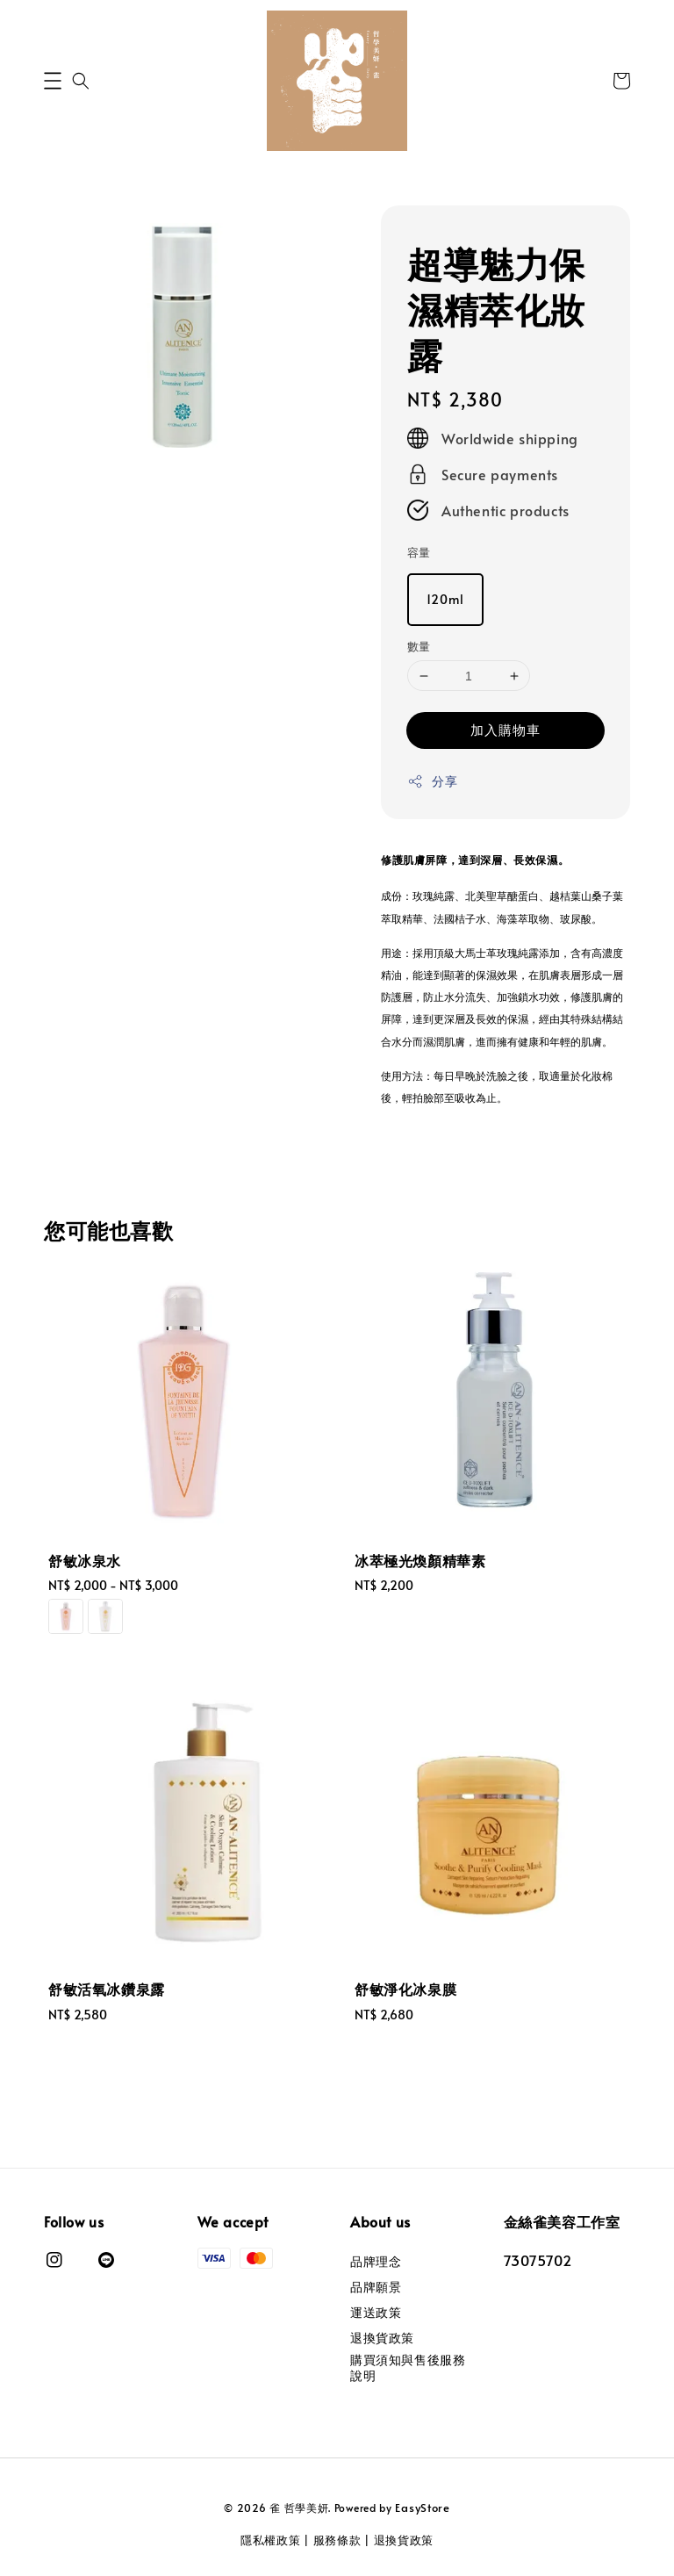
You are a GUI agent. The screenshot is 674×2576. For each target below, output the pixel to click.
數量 (419, 646)
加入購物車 (505, 729)
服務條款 (337, 2540)
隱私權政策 (270, 2540)
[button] (52, 80)
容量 (419, 552)
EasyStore (422, 2507)
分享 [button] (432, 781)
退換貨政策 (382, 2337)
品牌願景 (375, 2286)
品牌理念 (375, 2262)
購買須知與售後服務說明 (407, 2367)
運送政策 (375, 2312)
